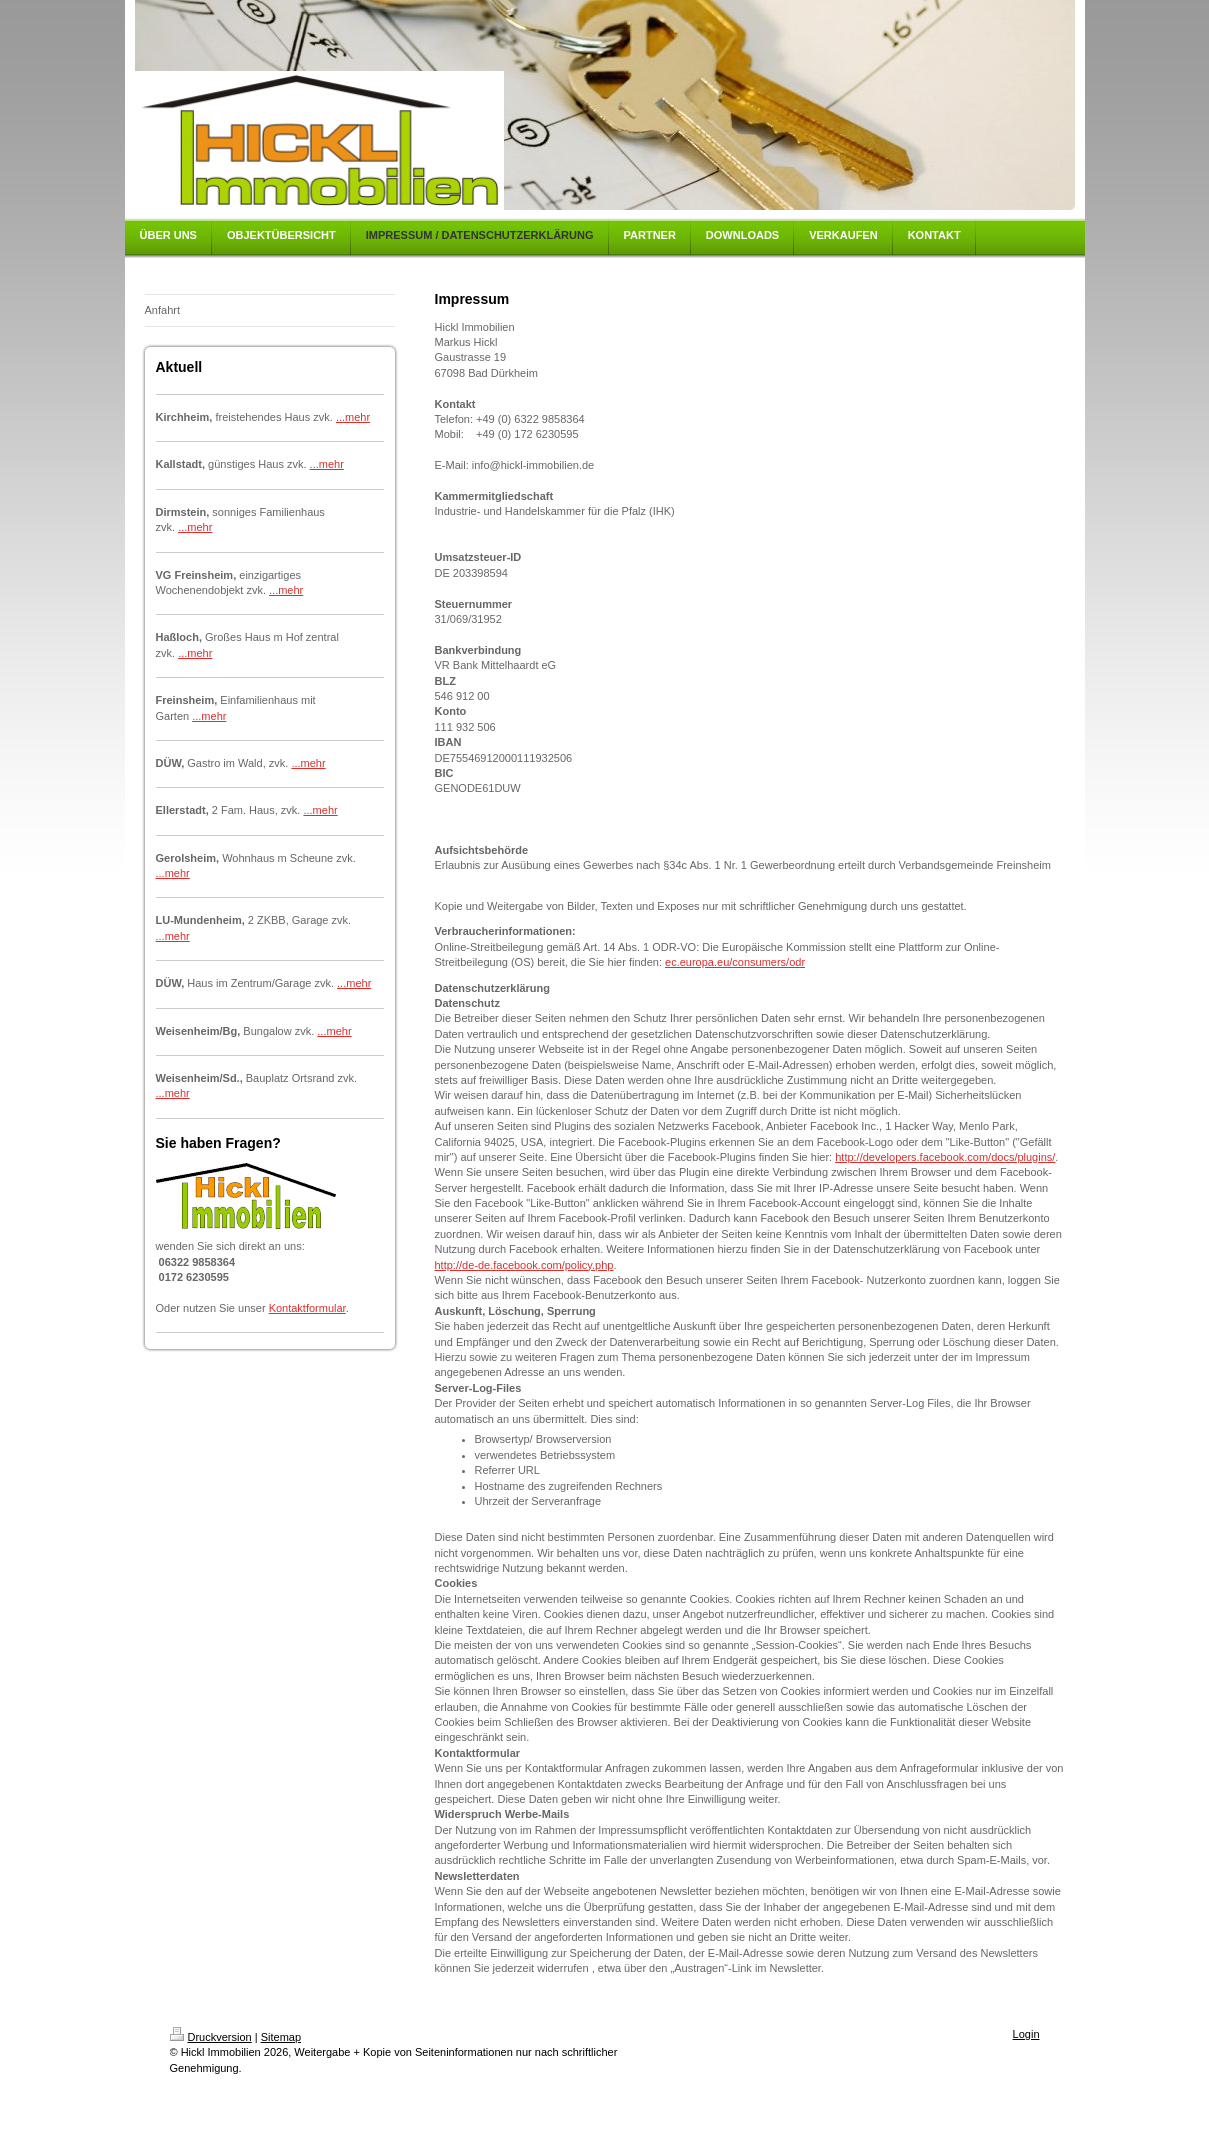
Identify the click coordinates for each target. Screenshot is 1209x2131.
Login (1026, 2034)
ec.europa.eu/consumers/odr (735, 962)
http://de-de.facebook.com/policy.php (524, 1265)
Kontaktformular (307, 1308)
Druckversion (211, 2037)
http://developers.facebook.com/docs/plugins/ (945, 1157)
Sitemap (281, 2037)
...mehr (353, 417)
